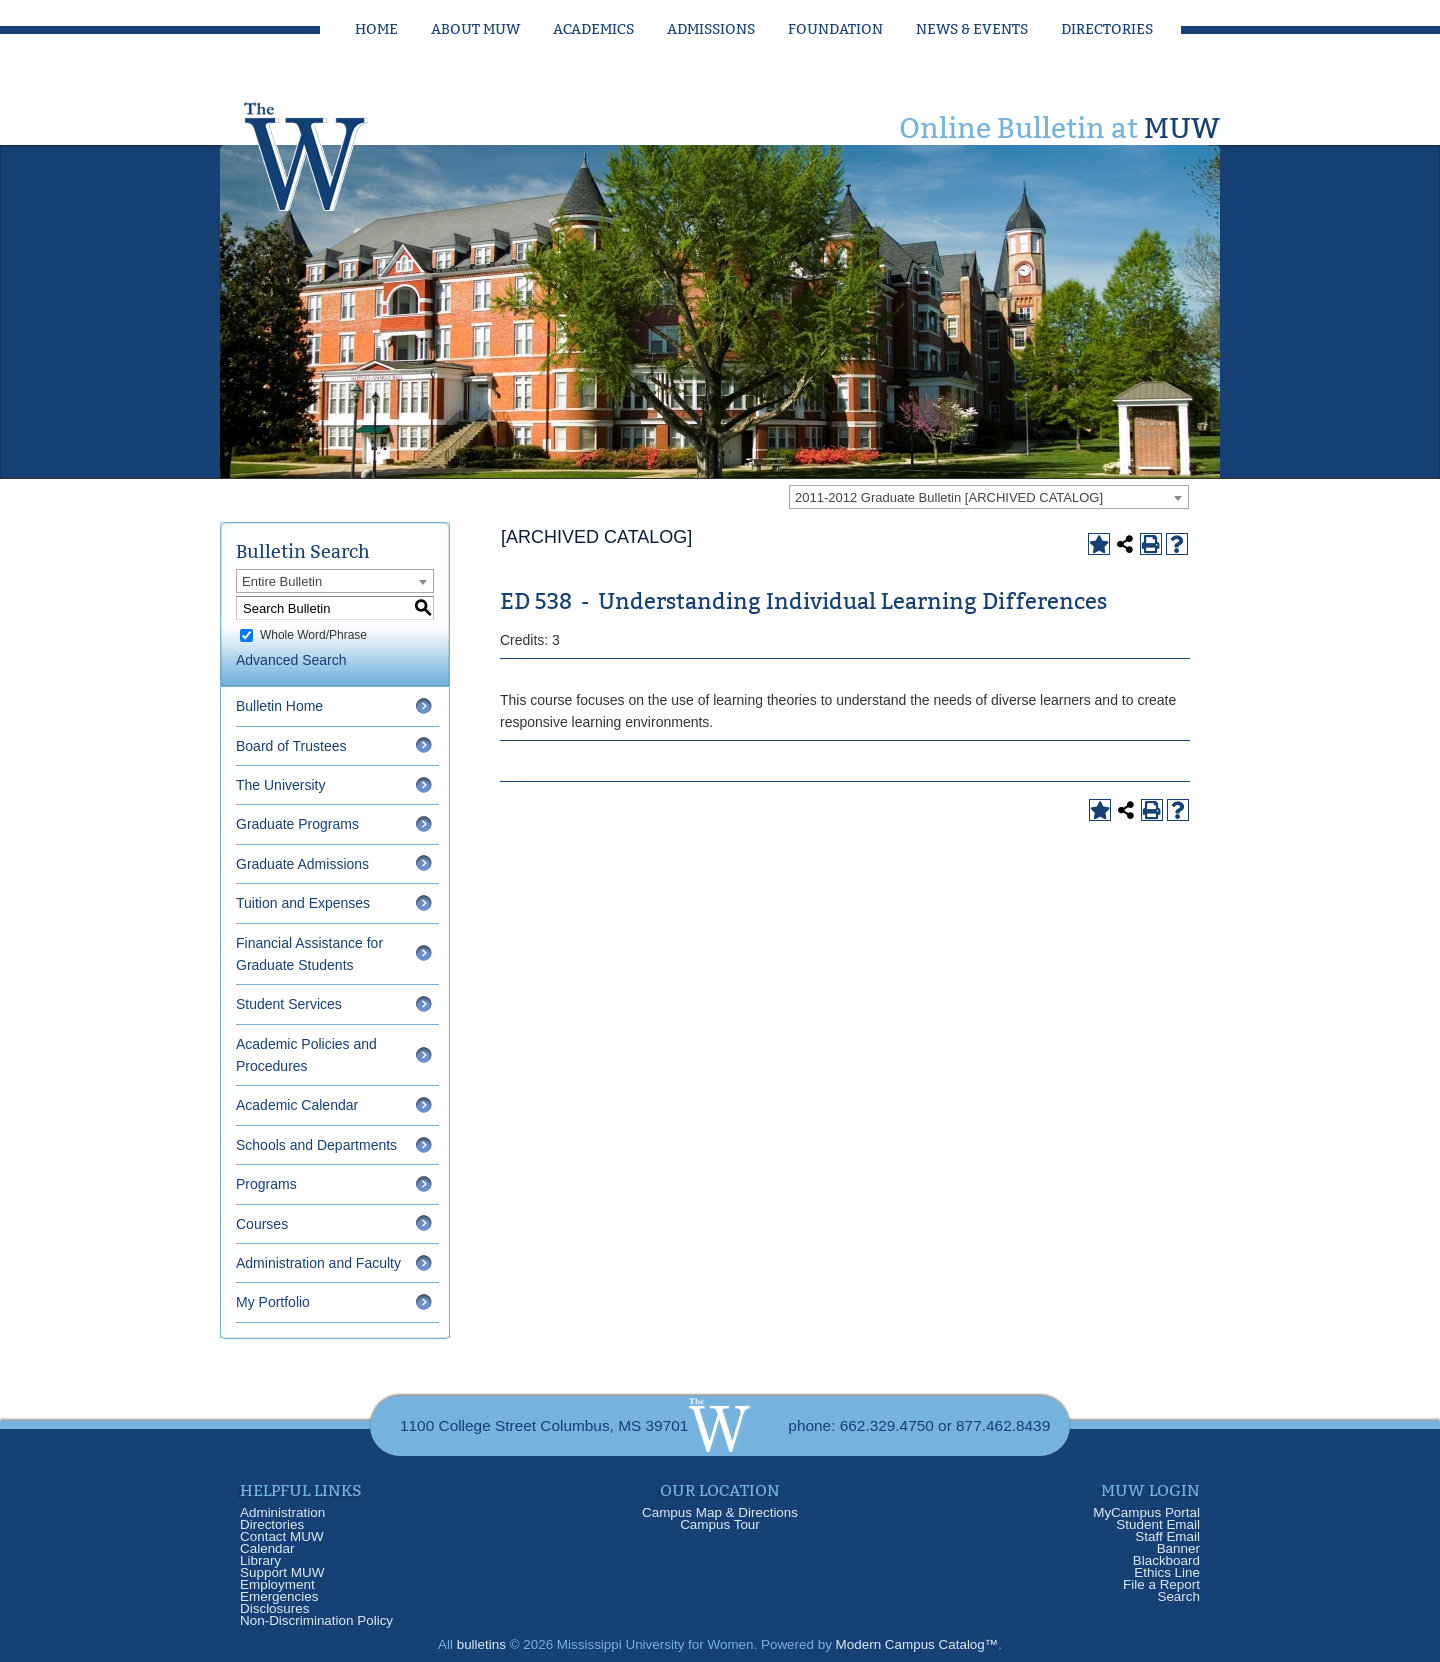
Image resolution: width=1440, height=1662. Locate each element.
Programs (266, 1184)
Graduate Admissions (302, 864)
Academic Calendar (297, 1105)
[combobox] (989, 497)
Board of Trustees (291, 746)
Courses (262, 1224)
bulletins (481, 1644)
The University (280, 785)
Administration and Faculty (318, 1263)
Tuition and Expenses (303, 903)
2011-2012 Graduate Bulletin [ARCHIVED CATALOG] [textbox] (949, 497)
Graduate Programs (297, 824)
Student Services (289, 1004)
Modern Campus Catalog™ (917, 1644)
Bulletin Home (279, 706)
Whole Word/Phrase (313, 635)
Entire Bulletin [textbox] (282, 581)
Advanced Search (291, 660)
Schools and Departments (316, 1145)
